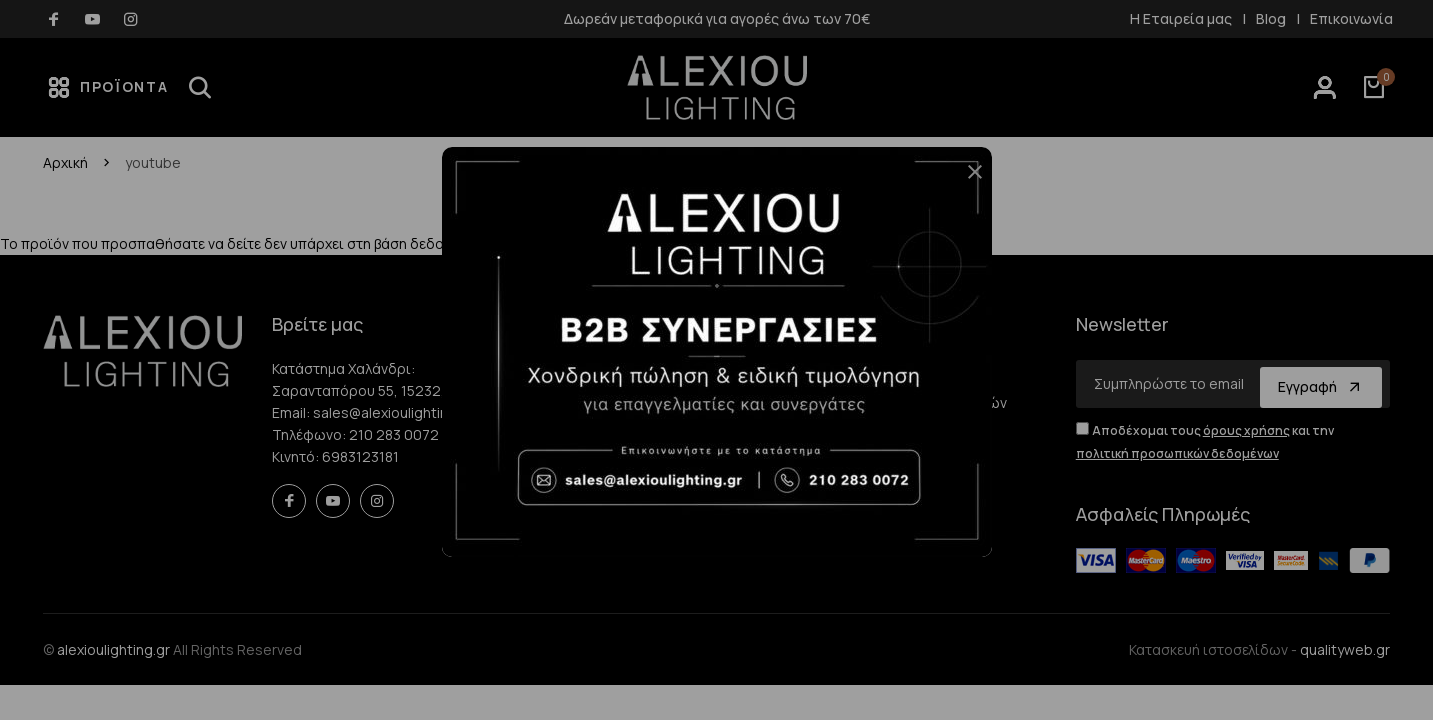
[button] (967, 180)
